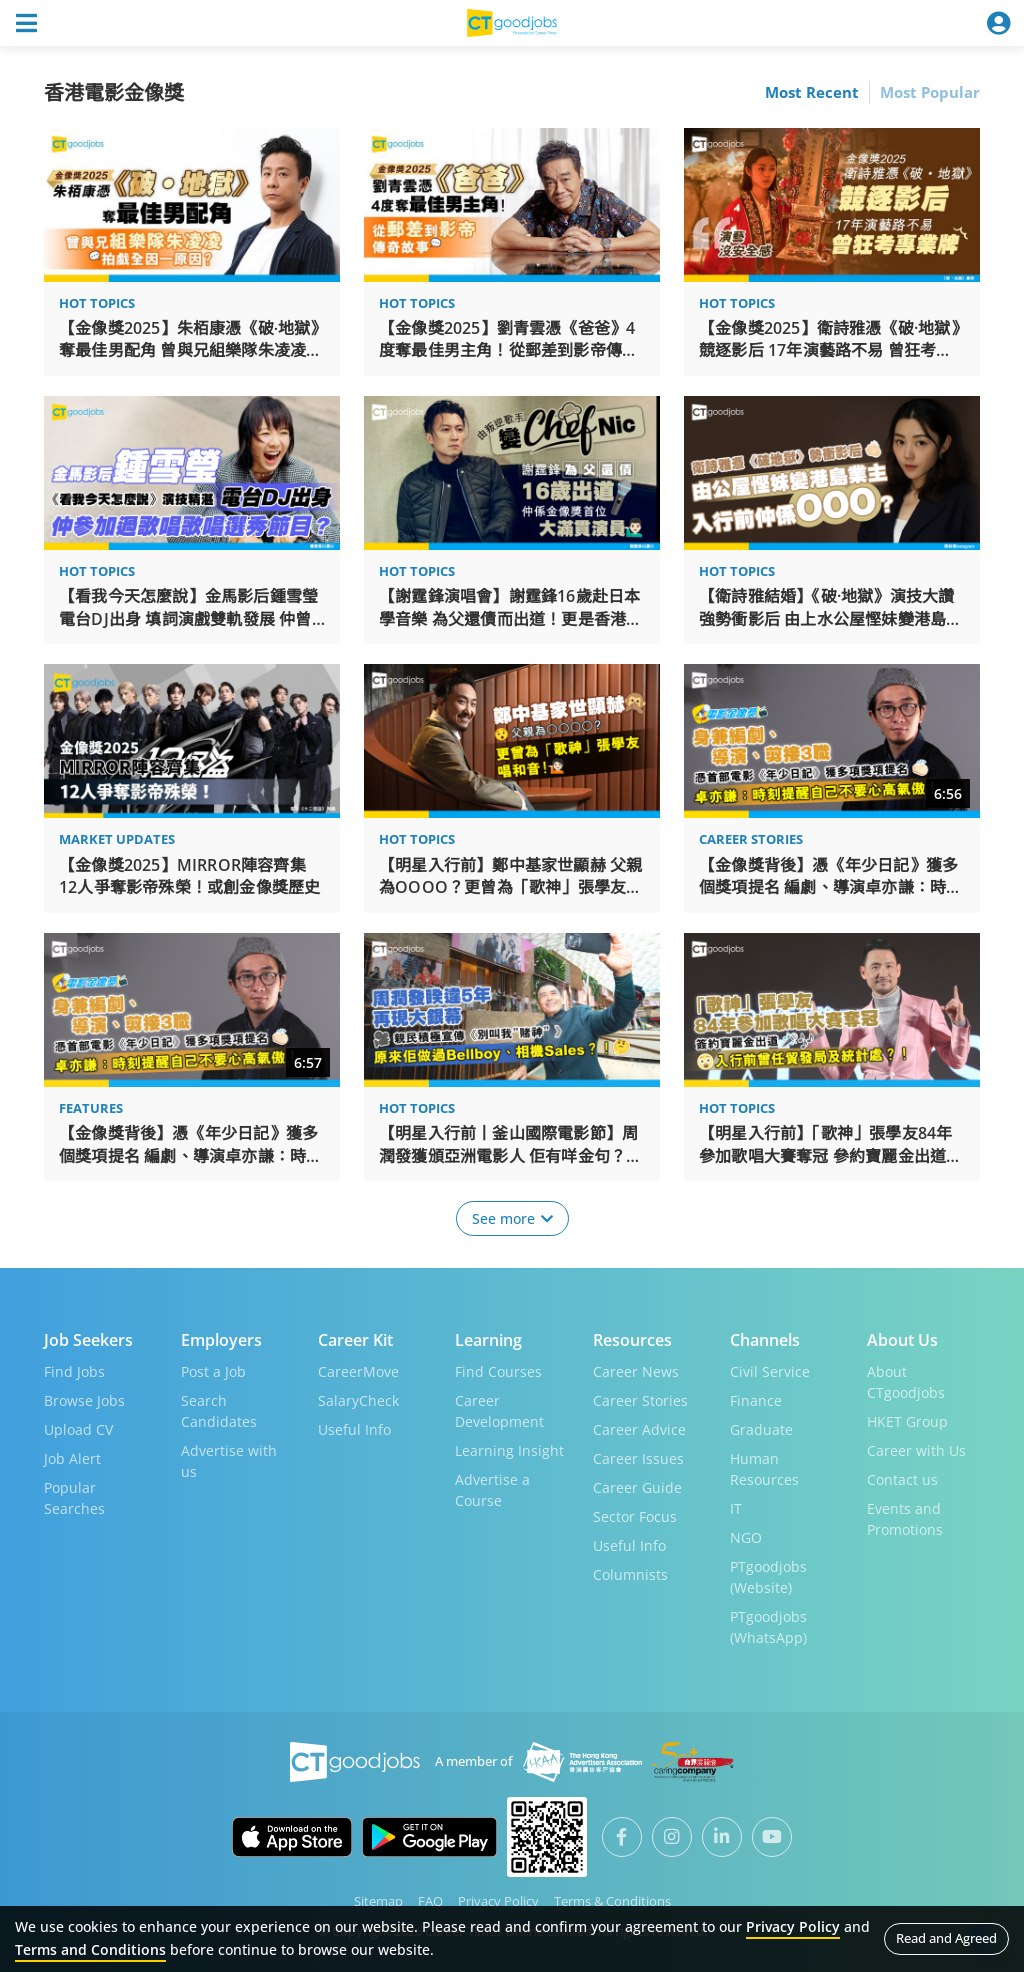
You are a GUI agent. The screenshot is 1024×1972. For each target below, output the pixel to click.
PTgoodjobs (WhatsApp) (768, 1626)
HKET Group (907, 1420)
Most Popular (930, 92)
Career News (636, 1370)
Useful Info (354, 1428)
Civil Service (770, 1370)
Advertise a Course (492, 1489)
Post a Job (213, 1370)
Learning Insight (509, 1449)
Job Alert (72, 1457)
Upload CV (78, 1428)
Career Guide (637, 1486)
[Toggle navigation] (26, 23)
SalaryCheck (358, 1399)
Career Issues (638, 1457)
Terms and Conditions (90, 1949)
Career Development (499, 1410)
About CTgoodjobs (906, 1381)
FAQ (430, 1900)
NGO (746, 1536)
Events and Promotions (905, 1518)
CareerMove (358, 1370)
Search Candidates (219, 1410)
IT (736, 1507)
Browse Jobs (84, 1399)
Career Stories (640, 1399)
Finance (756, 1399)
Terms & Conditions (612, 1900)
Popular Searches (74, 1497)
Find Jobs (74, 1370)
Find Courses (498, 1370)
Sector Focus (635, 1515)
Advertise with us (229, 1460)
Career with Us (916, 1449)
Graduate (761, 1428)
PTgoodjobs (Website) (768, 1576)
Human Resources (764, 1468)
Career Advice (639, 1428)
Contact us (902, 1478)
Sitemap (378, 1900)
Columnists (630, 1573)
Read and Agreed (946, 1938)
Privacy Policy (498, 1900)
